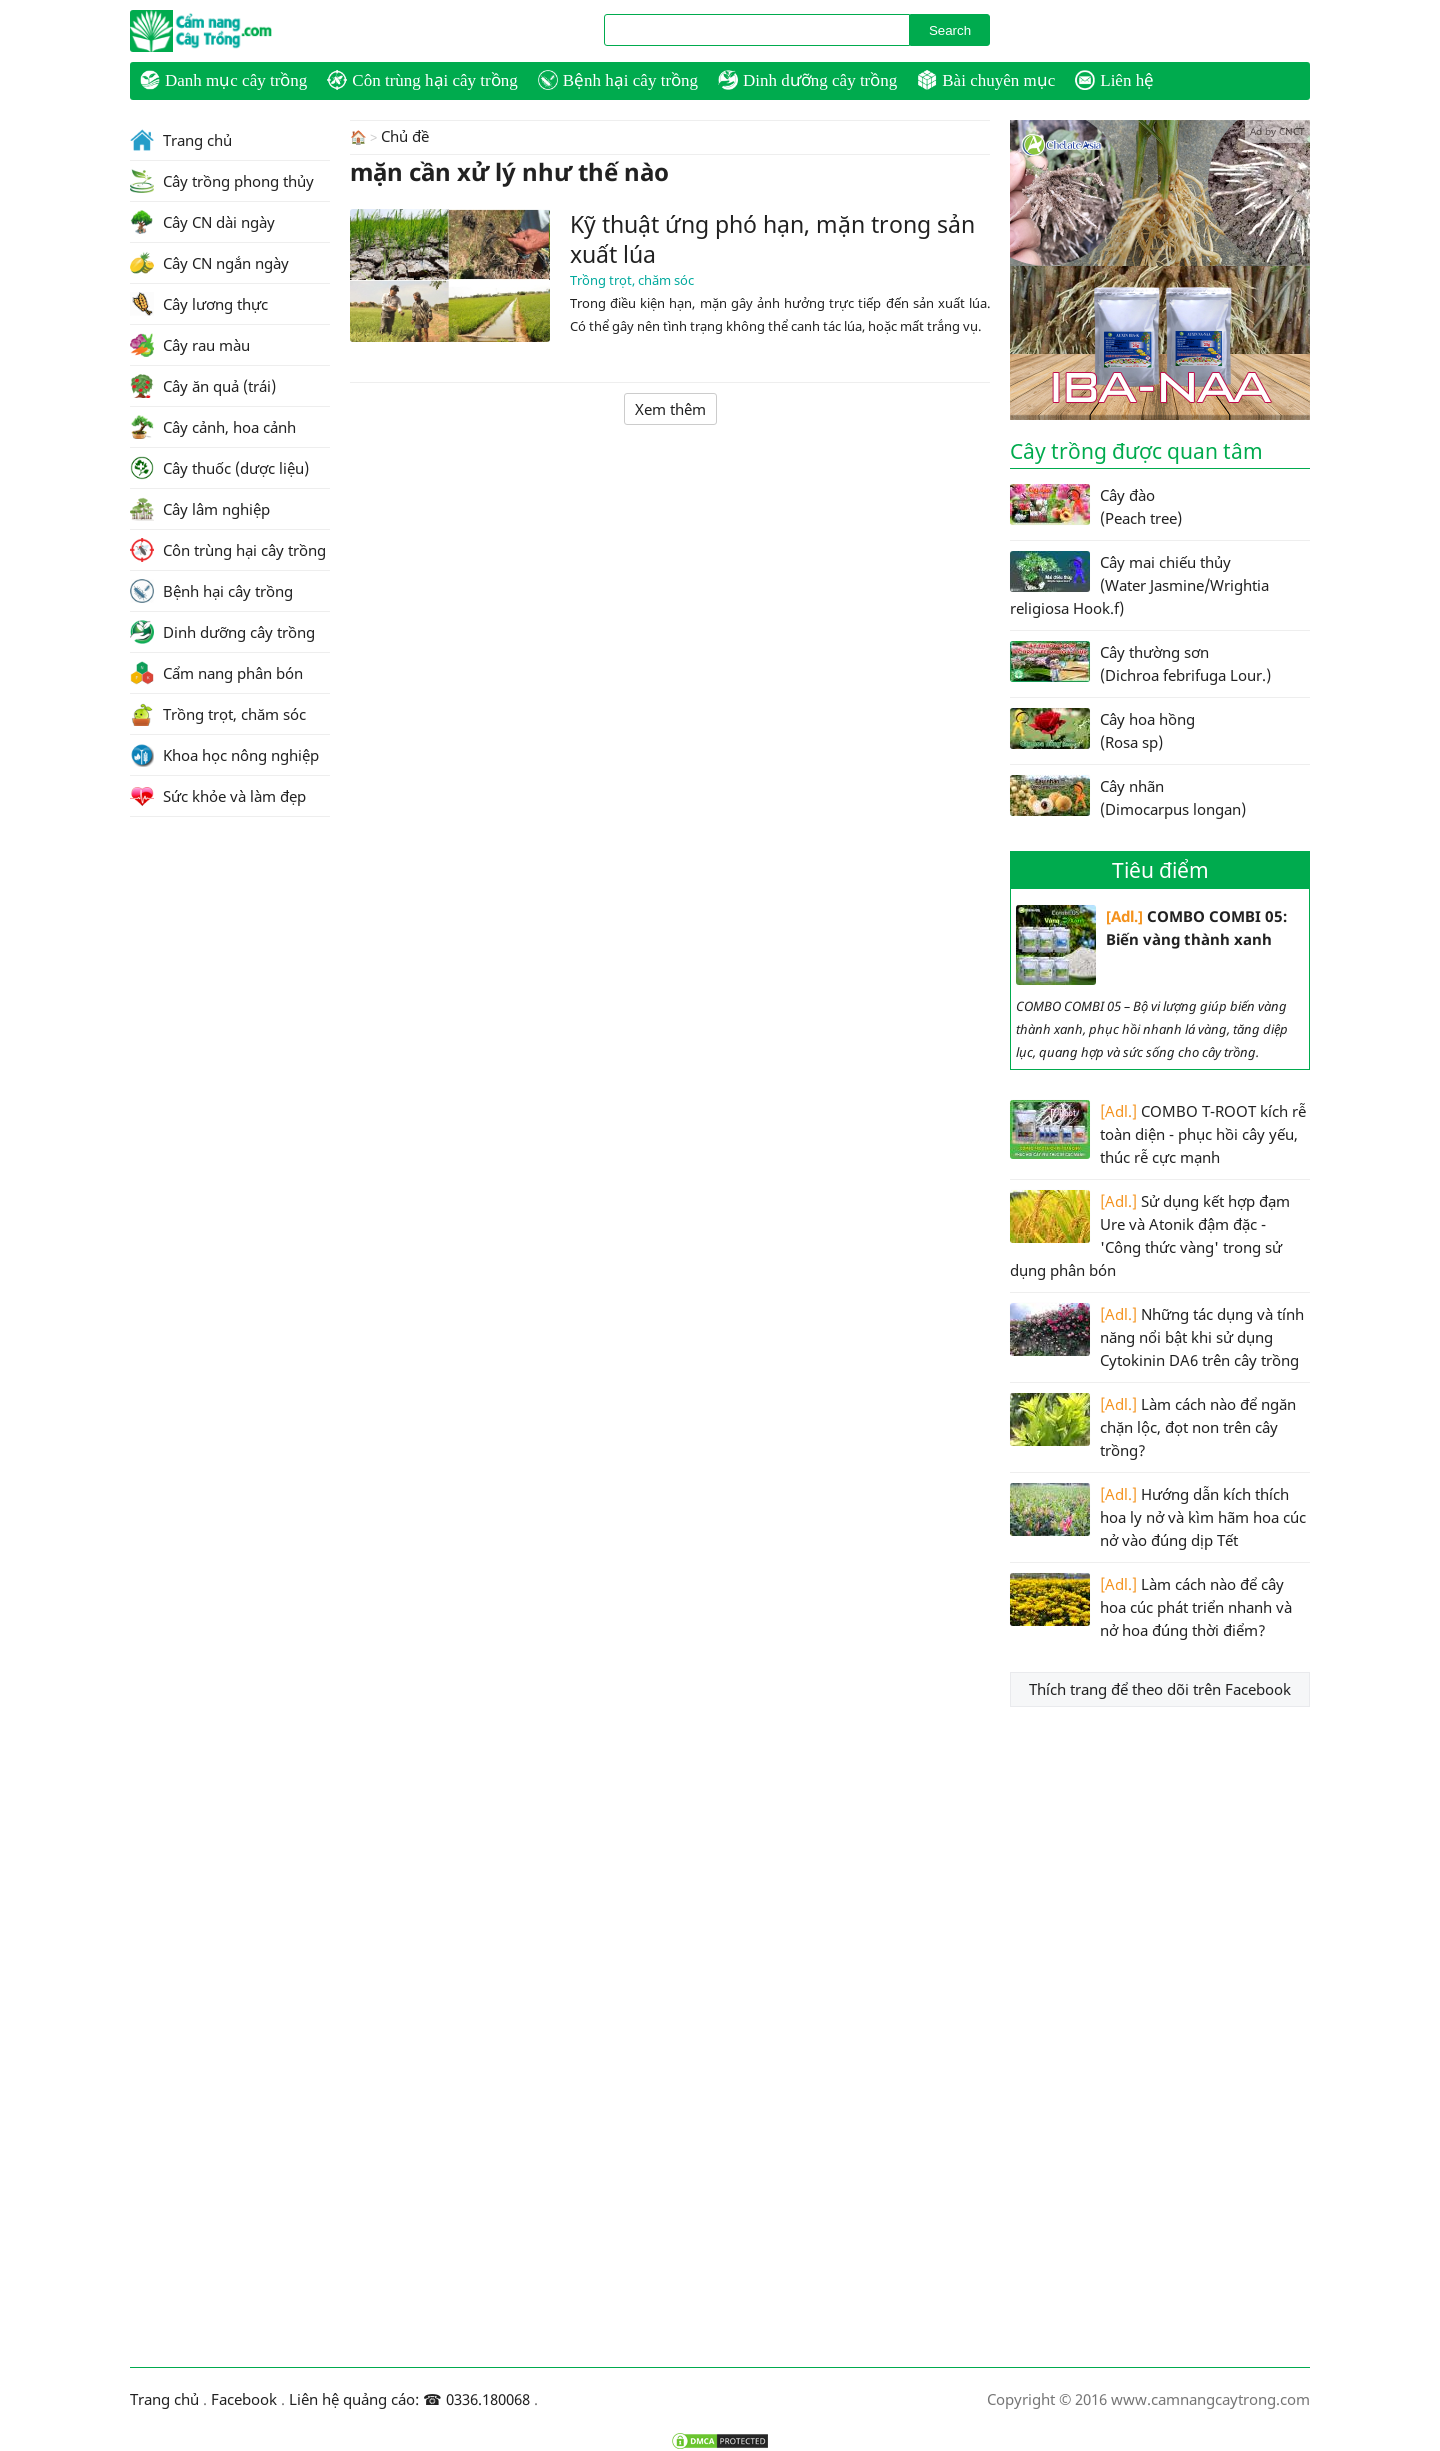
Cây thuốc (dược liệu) (219, 468)
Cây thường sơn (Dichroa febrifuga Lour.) (1140, 663)
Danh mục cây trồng (223, 80)
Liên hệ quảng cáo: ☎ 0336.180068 (409, 2399)
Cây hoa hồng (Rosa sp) (1102, 730)
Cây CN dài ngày (202, 222)
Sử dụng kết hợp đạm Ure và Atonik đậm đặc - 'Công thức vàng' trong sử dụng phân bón (1150, 1235)
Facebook (244, 2399)
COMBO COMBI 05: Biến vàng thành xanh (1151, 945)
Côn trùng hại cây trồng (422, 80)
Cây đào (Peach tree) (1096, 506)
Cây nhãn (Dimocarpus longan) (1128, 797)
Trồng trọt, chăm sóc (632, 279)
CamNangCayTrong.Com (240, 31)
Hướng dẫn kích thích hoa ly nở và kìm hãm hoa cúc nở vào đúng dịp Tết (1158, 1516)
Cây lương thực (199, 304)
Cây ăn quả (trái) (203, 386)
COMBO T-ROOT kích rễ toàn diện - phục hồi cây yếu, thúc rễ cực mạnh (1158, 1133)
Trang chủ (181, 140)
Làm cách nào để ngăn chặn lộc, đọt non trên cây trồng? (1153, 1426)
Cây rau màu (190, 345)
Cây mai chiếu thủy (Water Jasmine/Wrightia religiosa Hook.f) (1139, 584)
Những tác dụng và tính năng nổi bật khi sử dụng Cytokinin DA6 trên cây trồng (1157, 1336)
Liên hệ (1114, 80)
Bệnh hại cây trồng (618, 80)
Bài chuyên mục (986, 80)
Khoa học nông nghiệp (224, 755)
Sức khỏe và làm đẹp (218, 796)
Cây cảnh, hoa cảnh (213, 427)
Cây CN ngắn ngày (209, 263)
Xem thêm (670, 408)
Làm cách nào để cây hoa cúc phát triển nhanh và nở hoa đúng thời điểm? (1151, 1606)
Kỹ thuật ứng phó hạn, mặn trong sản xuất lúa (772, 238)
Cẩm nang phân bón (216, 673)
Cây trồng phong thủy (222, 181)
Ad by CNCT (1277, 131)
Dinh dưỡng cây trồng (807, 80)
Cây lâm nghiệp (200, 509)
